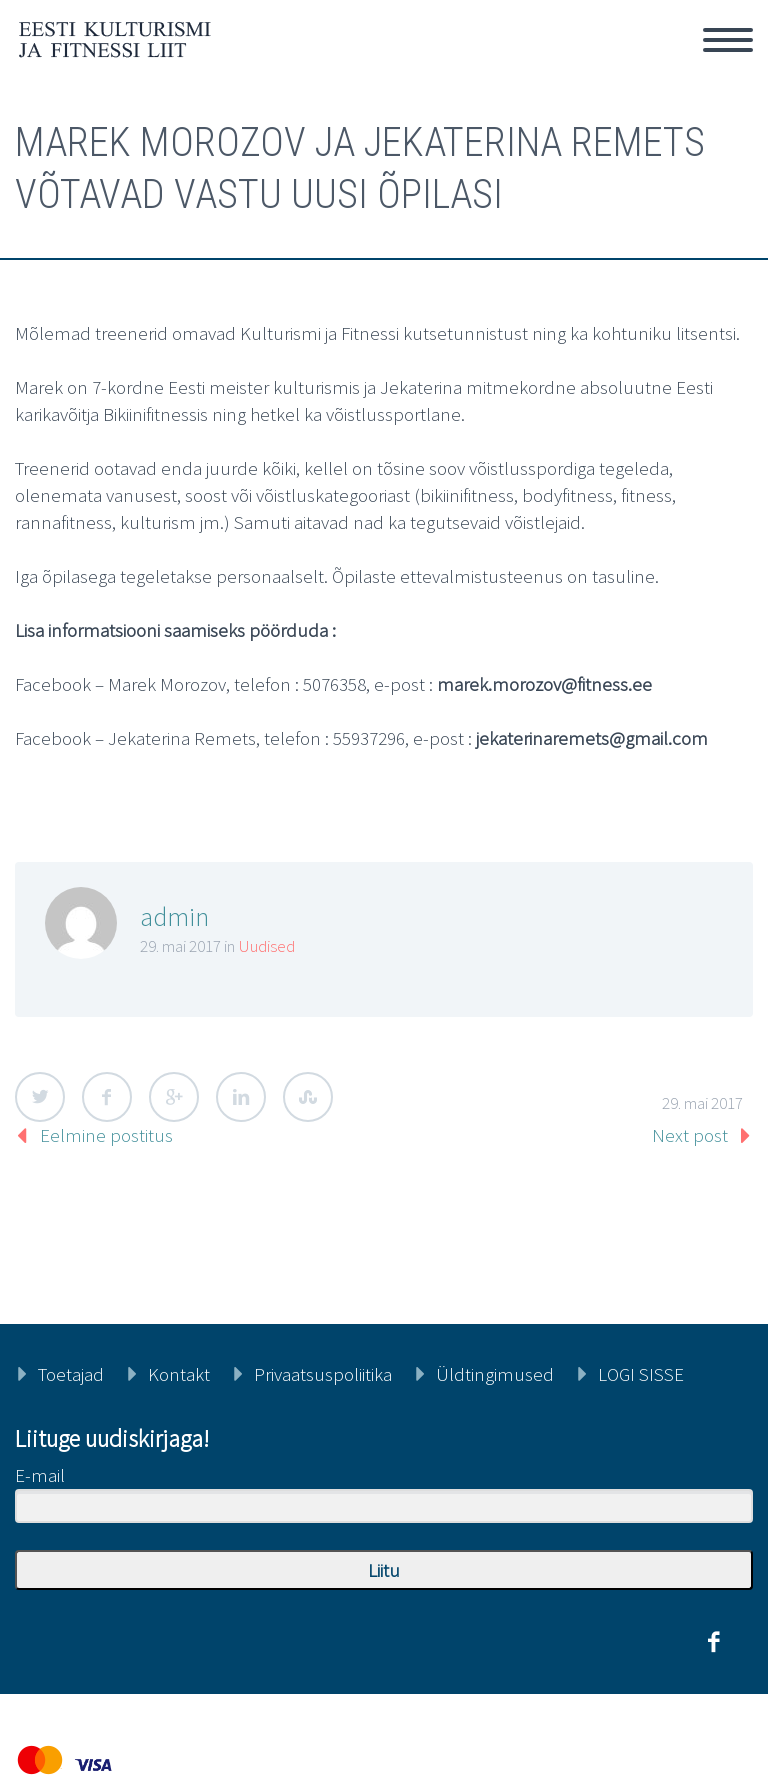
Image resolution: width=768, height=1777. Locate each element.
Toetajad (71, 1374)
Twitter (40, 1097)
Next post (690, 1135)
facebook (713, 1642)
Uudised (267, 946)
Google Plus (174, 1097)
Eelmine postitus (106, 1135)
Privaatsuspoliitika (323, 1374)
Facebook (107, 1097)
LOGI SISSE (641, 1374)
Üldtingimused (495, 1374)
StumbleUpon (308, 1097)
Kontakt (179, 1374)
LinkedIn (241, 1097)
